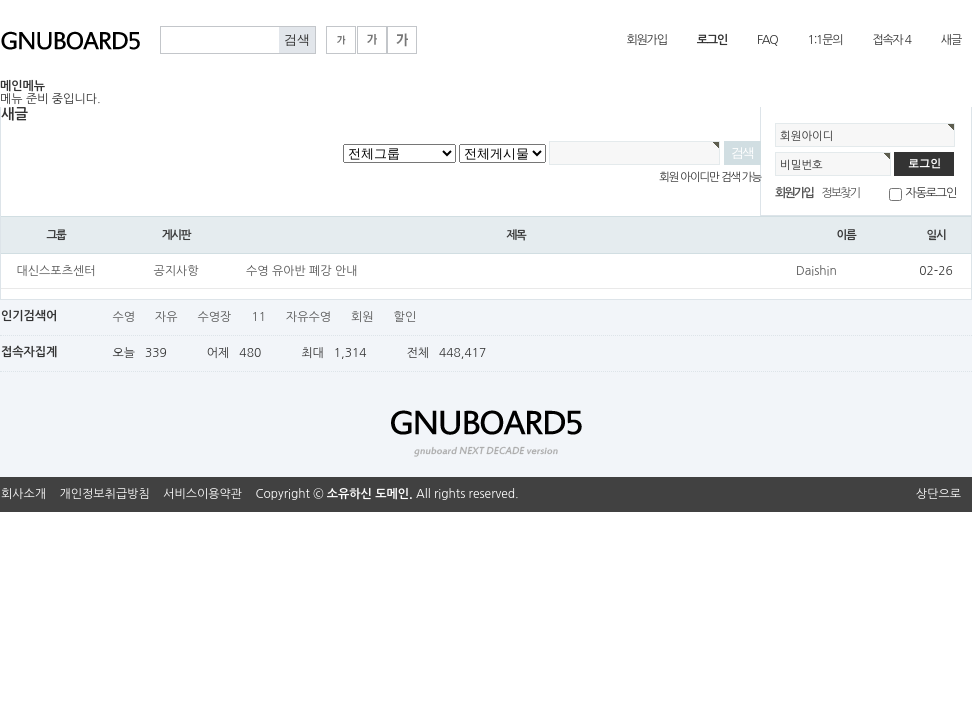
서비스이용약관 (202, 494)
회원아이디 (807, 136)
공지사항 (175, 271)
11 (258, 317)
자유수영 (308, 317)
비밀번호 (801, 165)
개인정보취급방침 (105, 494)
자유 (166, 317)
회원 (362, 317)
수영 (123, 317)
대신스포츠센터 (56, 271)
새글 (951, 40)
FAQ (767, 40)
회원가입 (646, 40)
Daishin (816, 271)
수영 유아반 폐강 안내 (302, 271)
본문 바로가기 (0, 0)
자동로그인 (931, 193)
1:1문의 (825, 40)
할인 (405, 317)
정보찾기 (840, 193)
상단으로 (938, 494)
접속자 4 (891, 40)
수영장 (215, 317)
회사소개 (23, 494)
